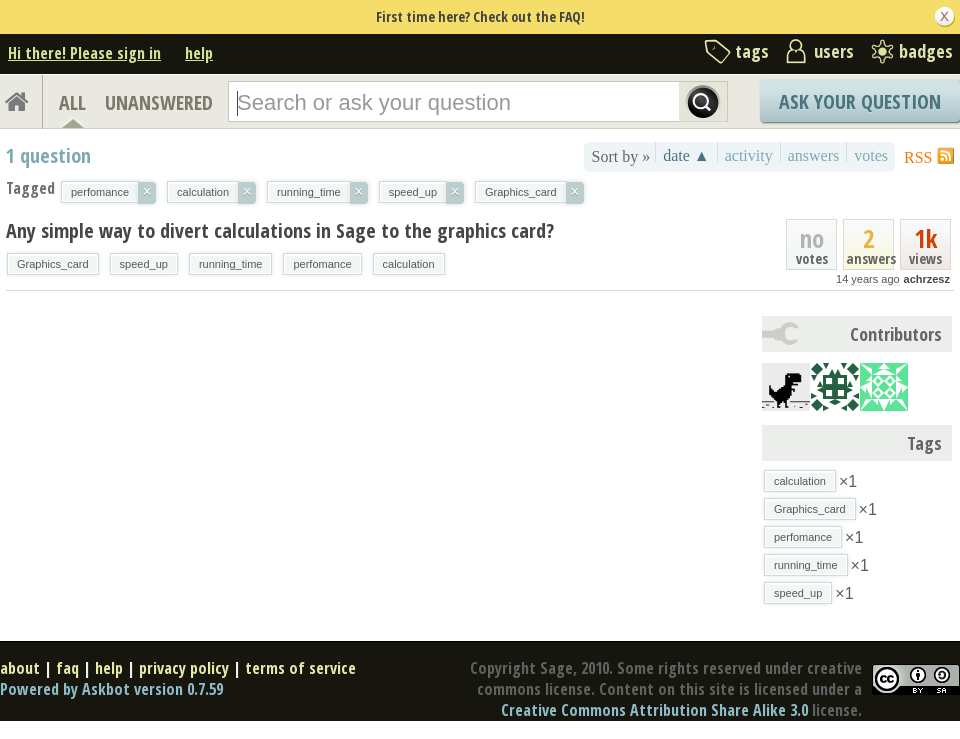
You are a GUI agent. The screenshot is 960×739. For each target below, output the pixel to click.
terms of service (300, 668)
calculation (409, 264)
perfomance (322, 264)
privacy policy (184, 668)
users (834, 51)
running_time (231, 264)
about (20, 668)
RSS (918, 157)
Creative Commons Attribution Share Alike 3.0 (654, 710)
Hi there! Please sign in (84, 53)
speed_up (144, 264)
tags (752, 51)
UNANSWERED (159, 102)
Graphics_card (53, 264)
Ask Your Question (860, 101)
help (199, 53)
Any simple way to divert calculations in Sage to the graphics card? (280, 230)
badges (926, 51)
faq (67, 668)
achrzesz (927, 279)
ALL (72, 102)
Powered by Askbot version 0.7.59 (111, 689)
